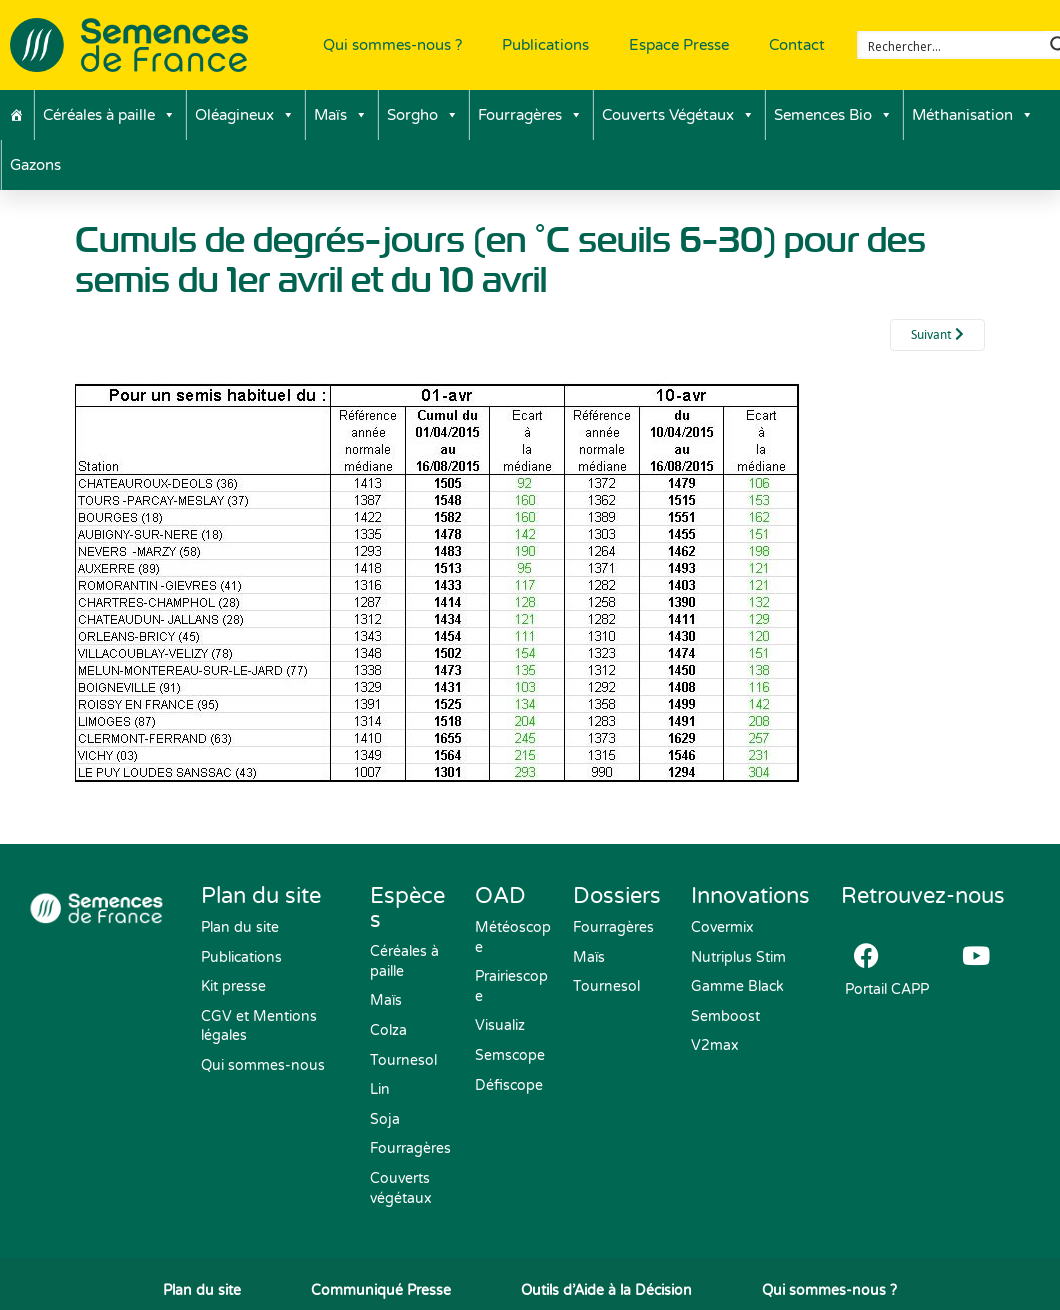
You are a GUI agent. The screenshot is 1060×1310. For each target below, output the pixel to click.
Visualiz (500, 1025)
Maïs (341, 115)
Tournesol (403, 1060)
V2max (715, 1045)
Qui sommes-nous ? (392, 45)
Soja (385, 1119)
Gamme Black (737, 986)
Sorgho (423, 115)
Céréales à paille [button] (109, 115)
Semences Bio (833, 115)
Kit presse (233, 986)
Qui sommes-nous (263, 1065)
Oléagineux (245, 115)
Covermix (722, 927)
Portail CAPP (885, 989)
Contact (797, 45)
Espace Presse (679, 45)
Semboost (725, 1016)
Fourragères (530, 115)
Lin (380, 1089)
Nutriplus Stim (738, 957)
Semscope (510, 1055)
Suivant (937, 334)
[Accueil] (16, 115)
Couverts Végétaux (678, 115)
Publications (545, 45)
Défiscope (509, 1085)
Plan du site (240, 927)
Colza (388, 1030)
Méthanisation (973, 115)
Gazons (35, 165)
